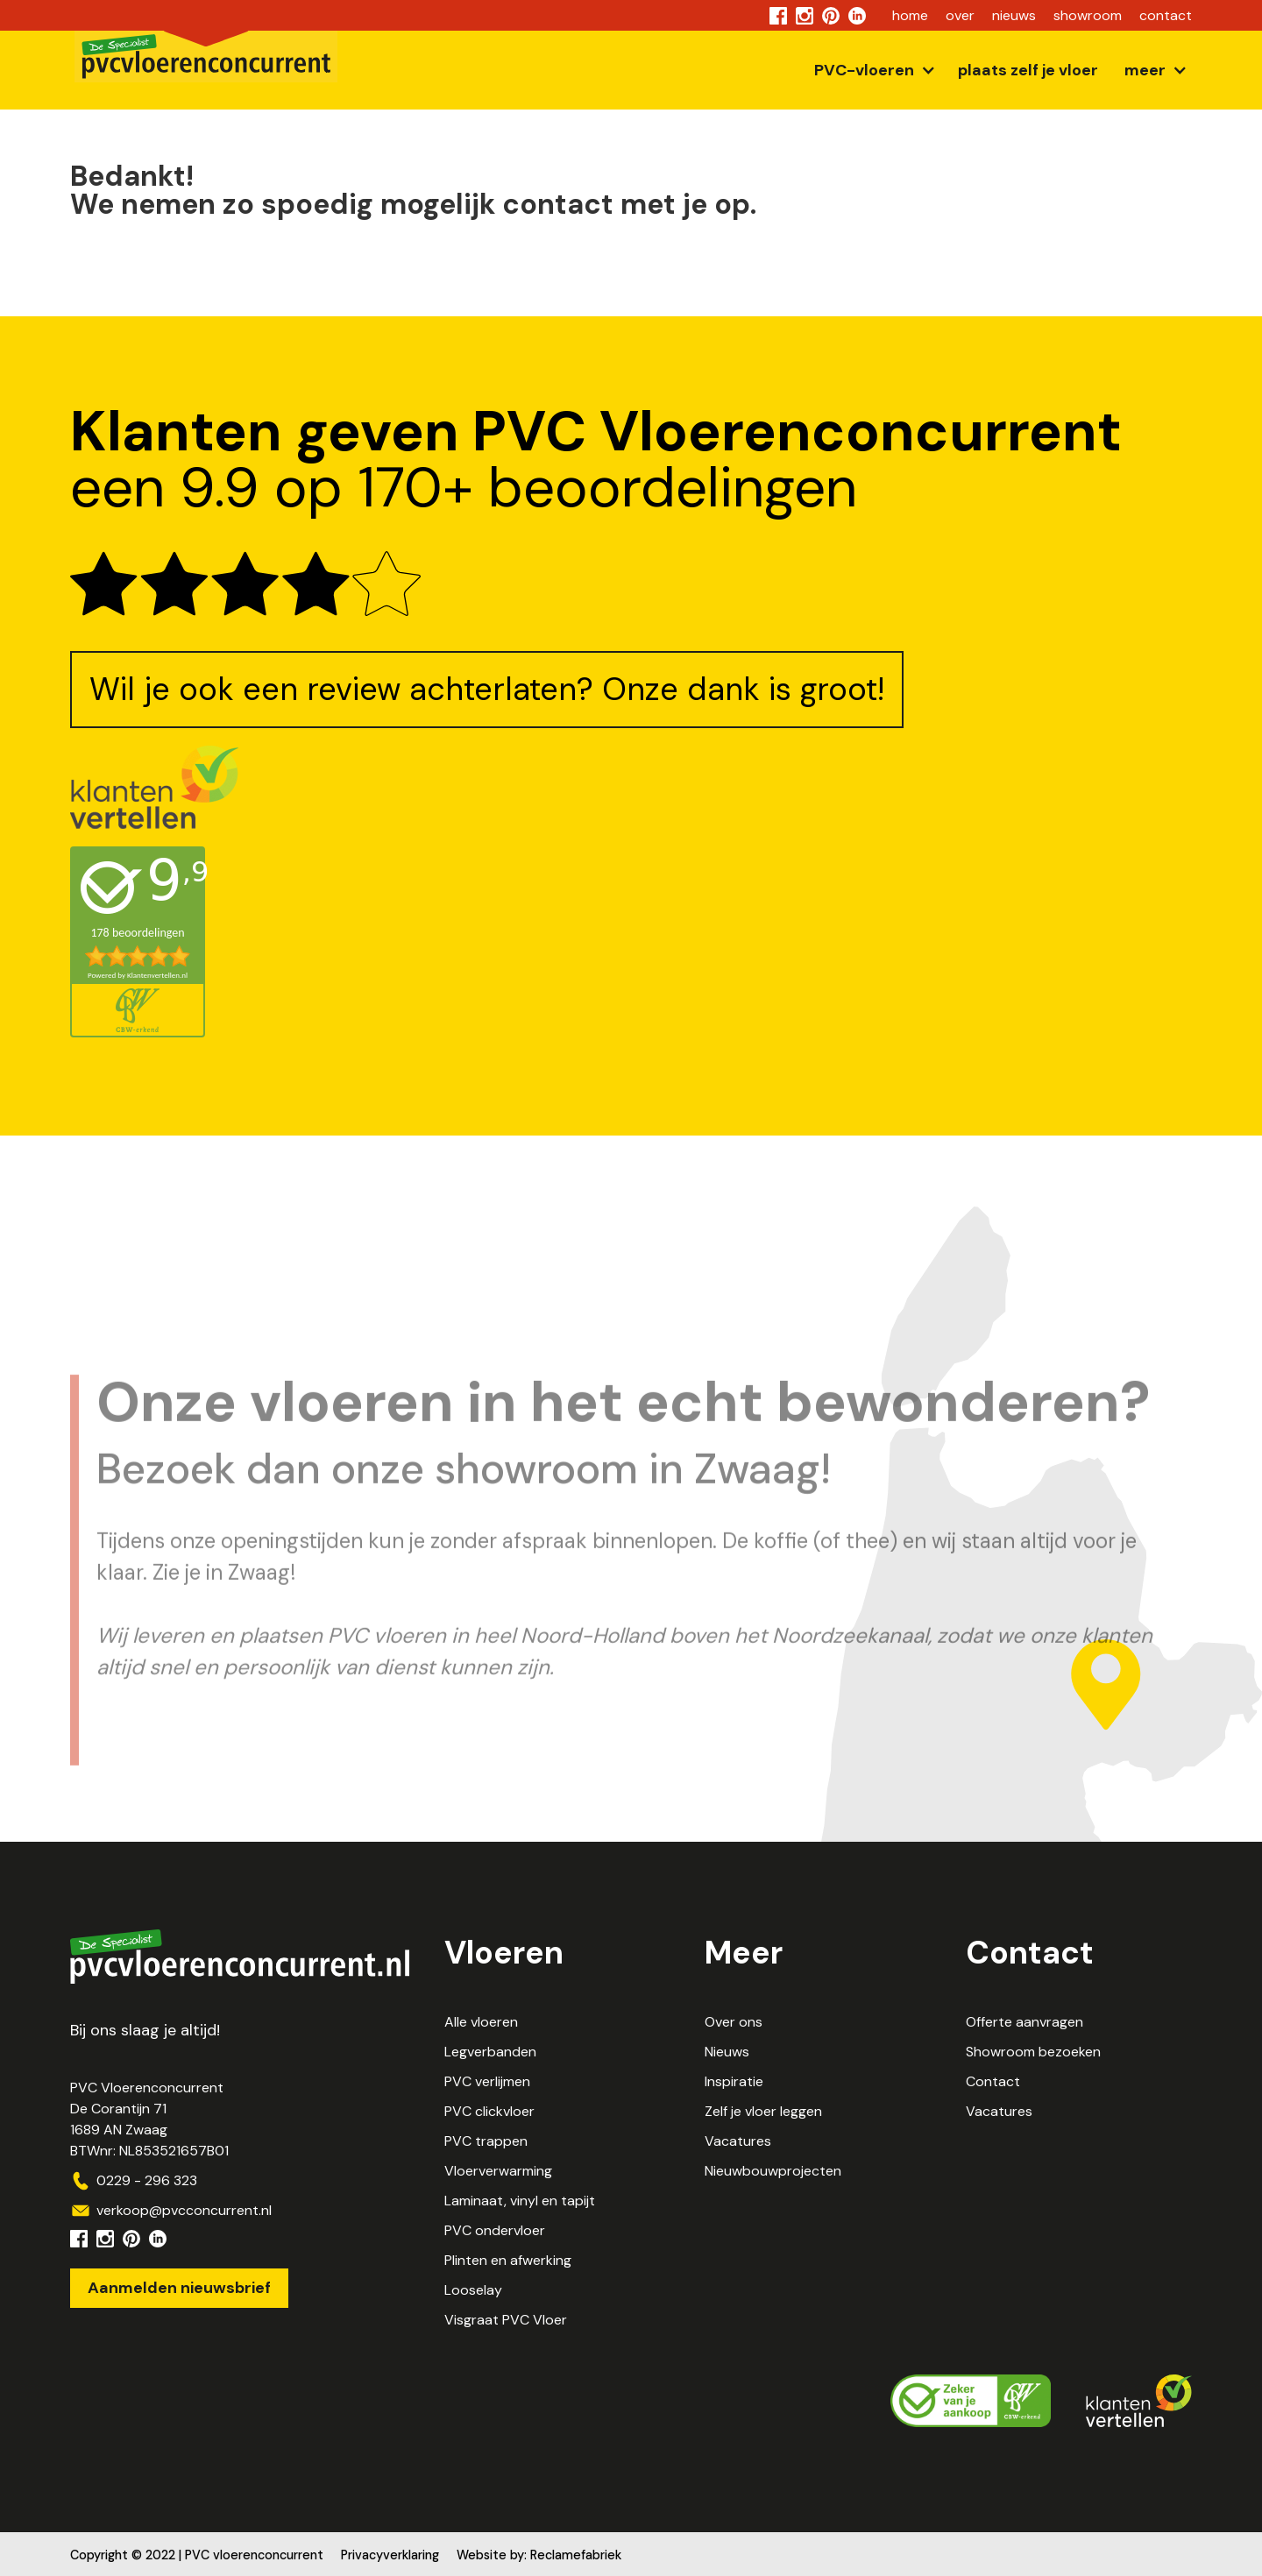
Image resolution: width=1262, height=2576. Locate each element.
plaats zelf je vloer (1028, 70)
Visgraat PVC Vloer (505, 2320)
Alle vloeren (481, 2022)
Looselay (473, 2290)
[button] (873, 70)
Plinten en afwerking (507, 2260)
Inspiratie (734, 2081)
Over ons (733, 2022)
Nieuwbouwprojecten (773, 2171)
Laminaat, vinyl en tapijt (519, 2200)
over (960, 15)
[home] (205, 60)
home (910, 15)
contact (1165, 15)
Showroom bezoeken (1033, 2051)
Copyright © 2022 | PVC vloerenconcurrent (196, 2555)
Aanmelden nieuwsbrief (179, 2287)
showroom (1087, 15)
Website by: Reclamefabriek (539, 2555)
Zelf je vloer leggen (763, 2111)
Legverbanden (490, 2051)
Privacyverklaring (390, 2555)
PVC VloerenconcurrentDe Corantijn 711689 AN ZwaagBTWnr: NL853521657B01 (149, 2119)
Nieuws (727, 2051)
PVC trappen (486, 2141)
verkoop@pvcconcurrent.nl (184, 2210)
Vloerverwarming (498, 2171)
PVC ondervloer (494, 2230)
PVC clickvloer (489, 2111)
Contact (993, 2081)
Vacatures (738, 2141)
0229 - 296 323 (146, 2180)
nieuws (1014, 15)
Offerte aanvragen (1024, 2022)
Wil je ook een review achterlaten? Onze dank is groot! (486, 689)
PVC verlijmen (487, 2081)
